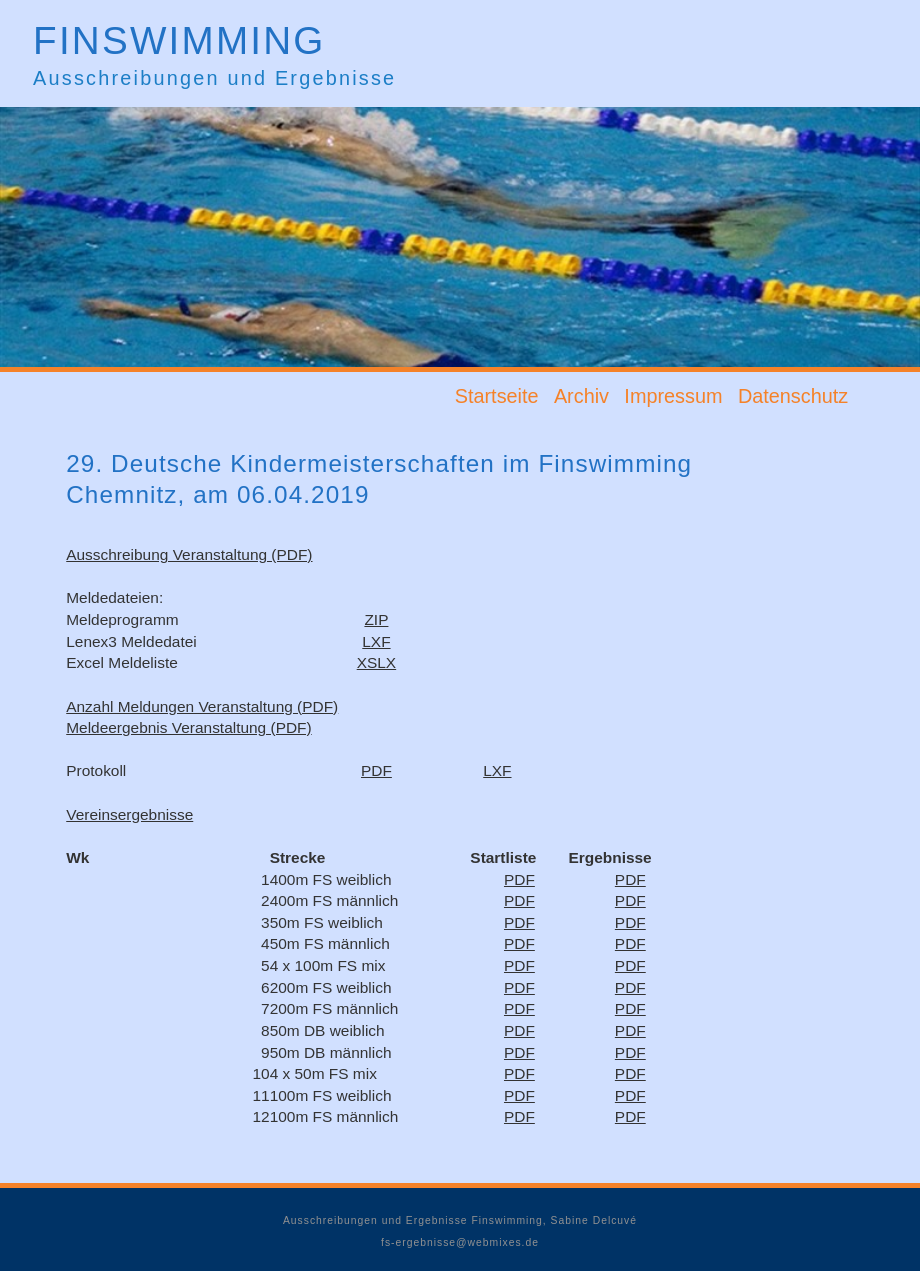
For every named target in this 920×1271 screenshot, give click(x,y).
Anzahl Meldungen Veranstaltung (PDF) (202, 706)
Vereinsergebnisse (129, 814)
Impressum (673, 396)
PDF (376, 770)
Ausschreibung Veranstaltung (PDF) (189, 554)
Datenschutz (793, 396)
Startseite (497, 396)
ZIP (376, 619)
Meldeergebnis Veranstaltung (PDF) (188, 727)
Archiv (581, 396)
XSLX (376, 662)
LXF (376, 641)
